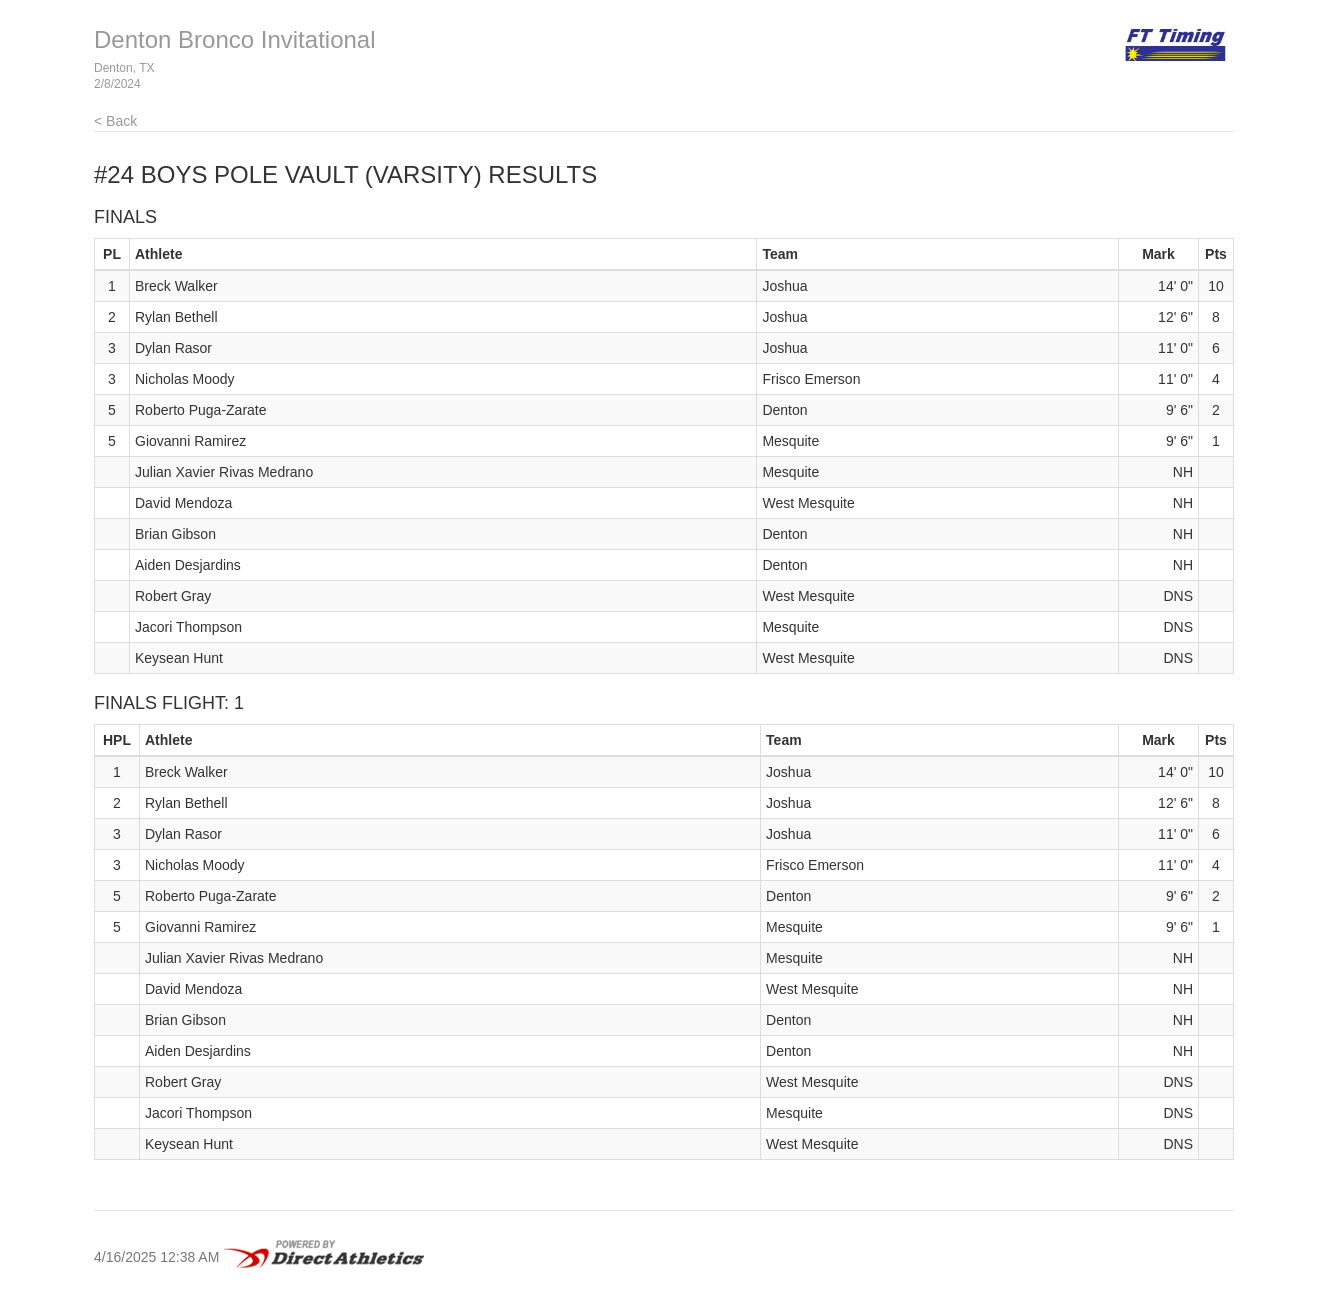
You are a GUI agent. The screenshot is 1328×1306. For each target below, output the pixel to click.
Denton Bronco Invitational (235, 39)
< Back (115, 121)
